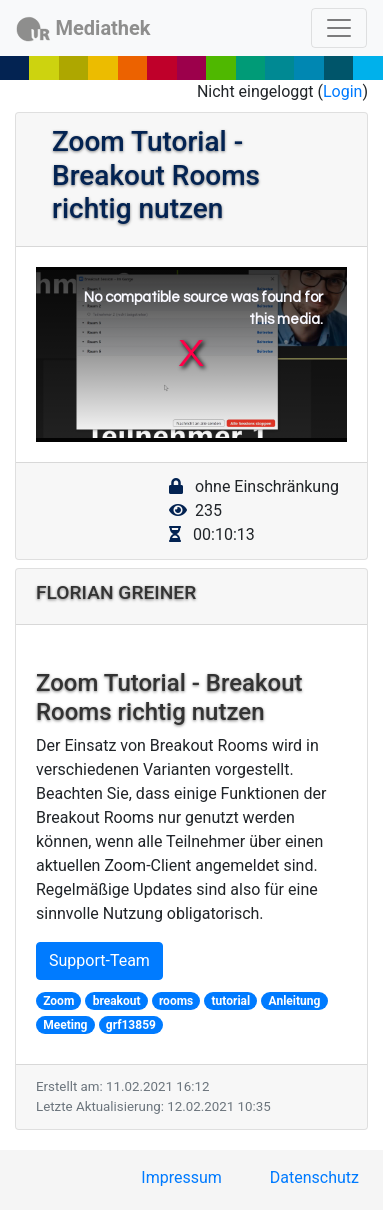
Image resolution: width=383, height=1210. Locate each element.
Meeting (65, 1025)
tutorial (231, 1001)
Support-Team (99, 960)
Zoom (58, 1001)
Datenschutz (314, 1177)
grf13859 (131, 1025)
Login (342, 91)
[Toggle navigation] (339, 28)
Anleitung (295, 1001)
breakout (117, 1001)
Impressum (181, 1177)
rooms (176, 1001)
